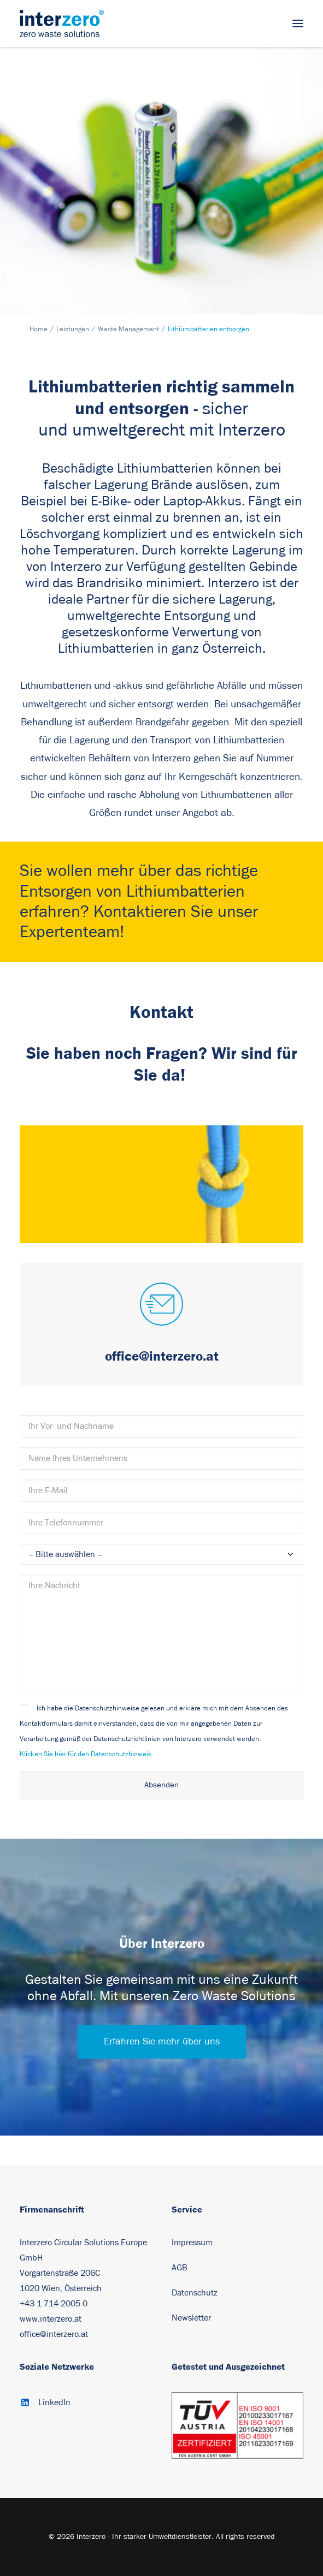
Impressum (192, 2242)
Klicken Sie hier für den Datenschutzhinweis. (86, 1754)
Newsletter (191, 2317)
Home (39, 329)
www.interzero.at (50, 2319)
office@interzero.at (54, 2334)
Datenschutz (195, 2292)
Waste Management (128, 329)
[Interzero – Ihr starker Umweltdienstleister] (62, 23)
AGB (179, 2267)
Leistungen (72, 329)
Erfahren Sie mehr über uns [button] (162, 2042)
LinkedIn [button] (54, 2402)
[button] (298, 23)
